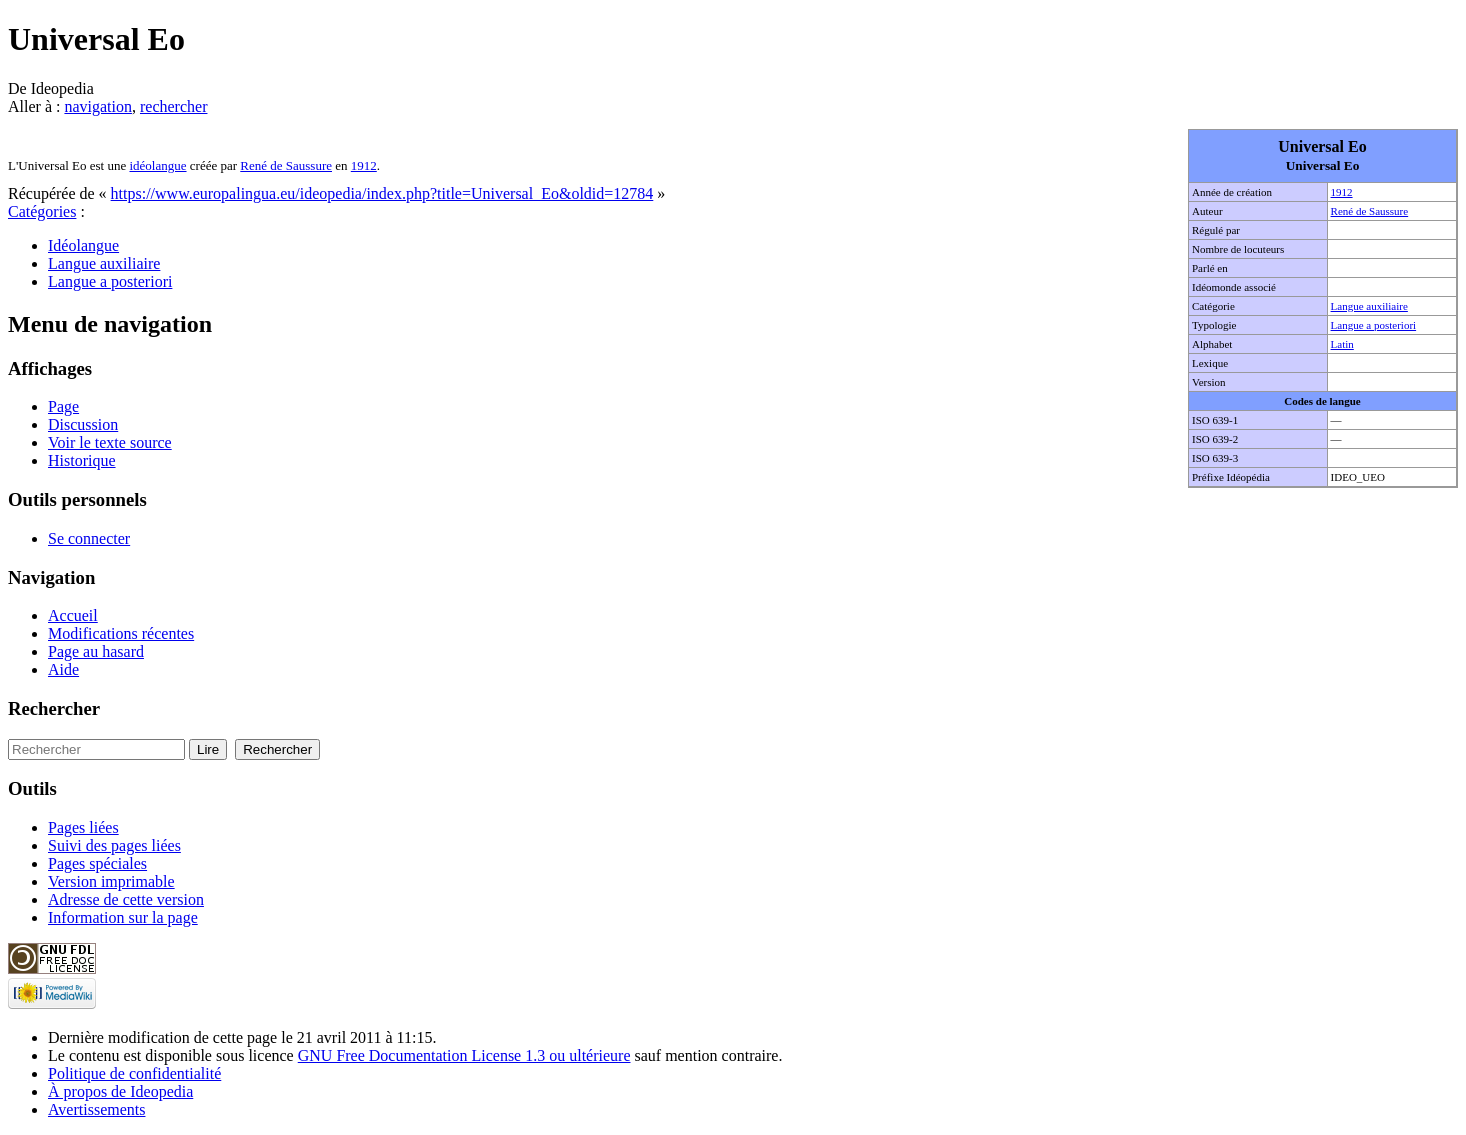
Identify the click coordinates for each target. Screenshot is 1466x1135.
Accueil (73, 615)
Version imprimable (111, 881)
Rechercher (54, 708)
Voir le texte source (110, 442)
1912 (1342, 192)
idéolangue (157, 165)
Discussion (83, 424)
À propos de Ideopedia (120, 1091)
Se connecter (89, 538)
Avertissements (96, 1109)
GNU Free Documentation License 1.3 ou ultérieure (464, 1055)
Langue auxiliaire (1369, 306)
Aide (63, 669)
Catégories (42, 211)
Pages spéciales (97, 863)
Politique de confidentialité (134, 1073)
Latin (1342, 344)
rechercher (174, 106)
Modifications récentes (121, 633)
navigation (98, 106)
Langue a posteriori (1374, 325)
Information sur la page (123, 917)
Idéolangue (83, 245)
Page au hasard (96, 651)
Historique (82, 460)
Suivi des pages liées (114, 845)
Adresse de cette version (126, 899)
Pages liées (83, 827)
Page (63, 406)
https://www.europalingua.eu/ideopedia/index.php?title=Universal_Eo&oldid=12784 (382, 193)
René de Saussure (1370, 211)
